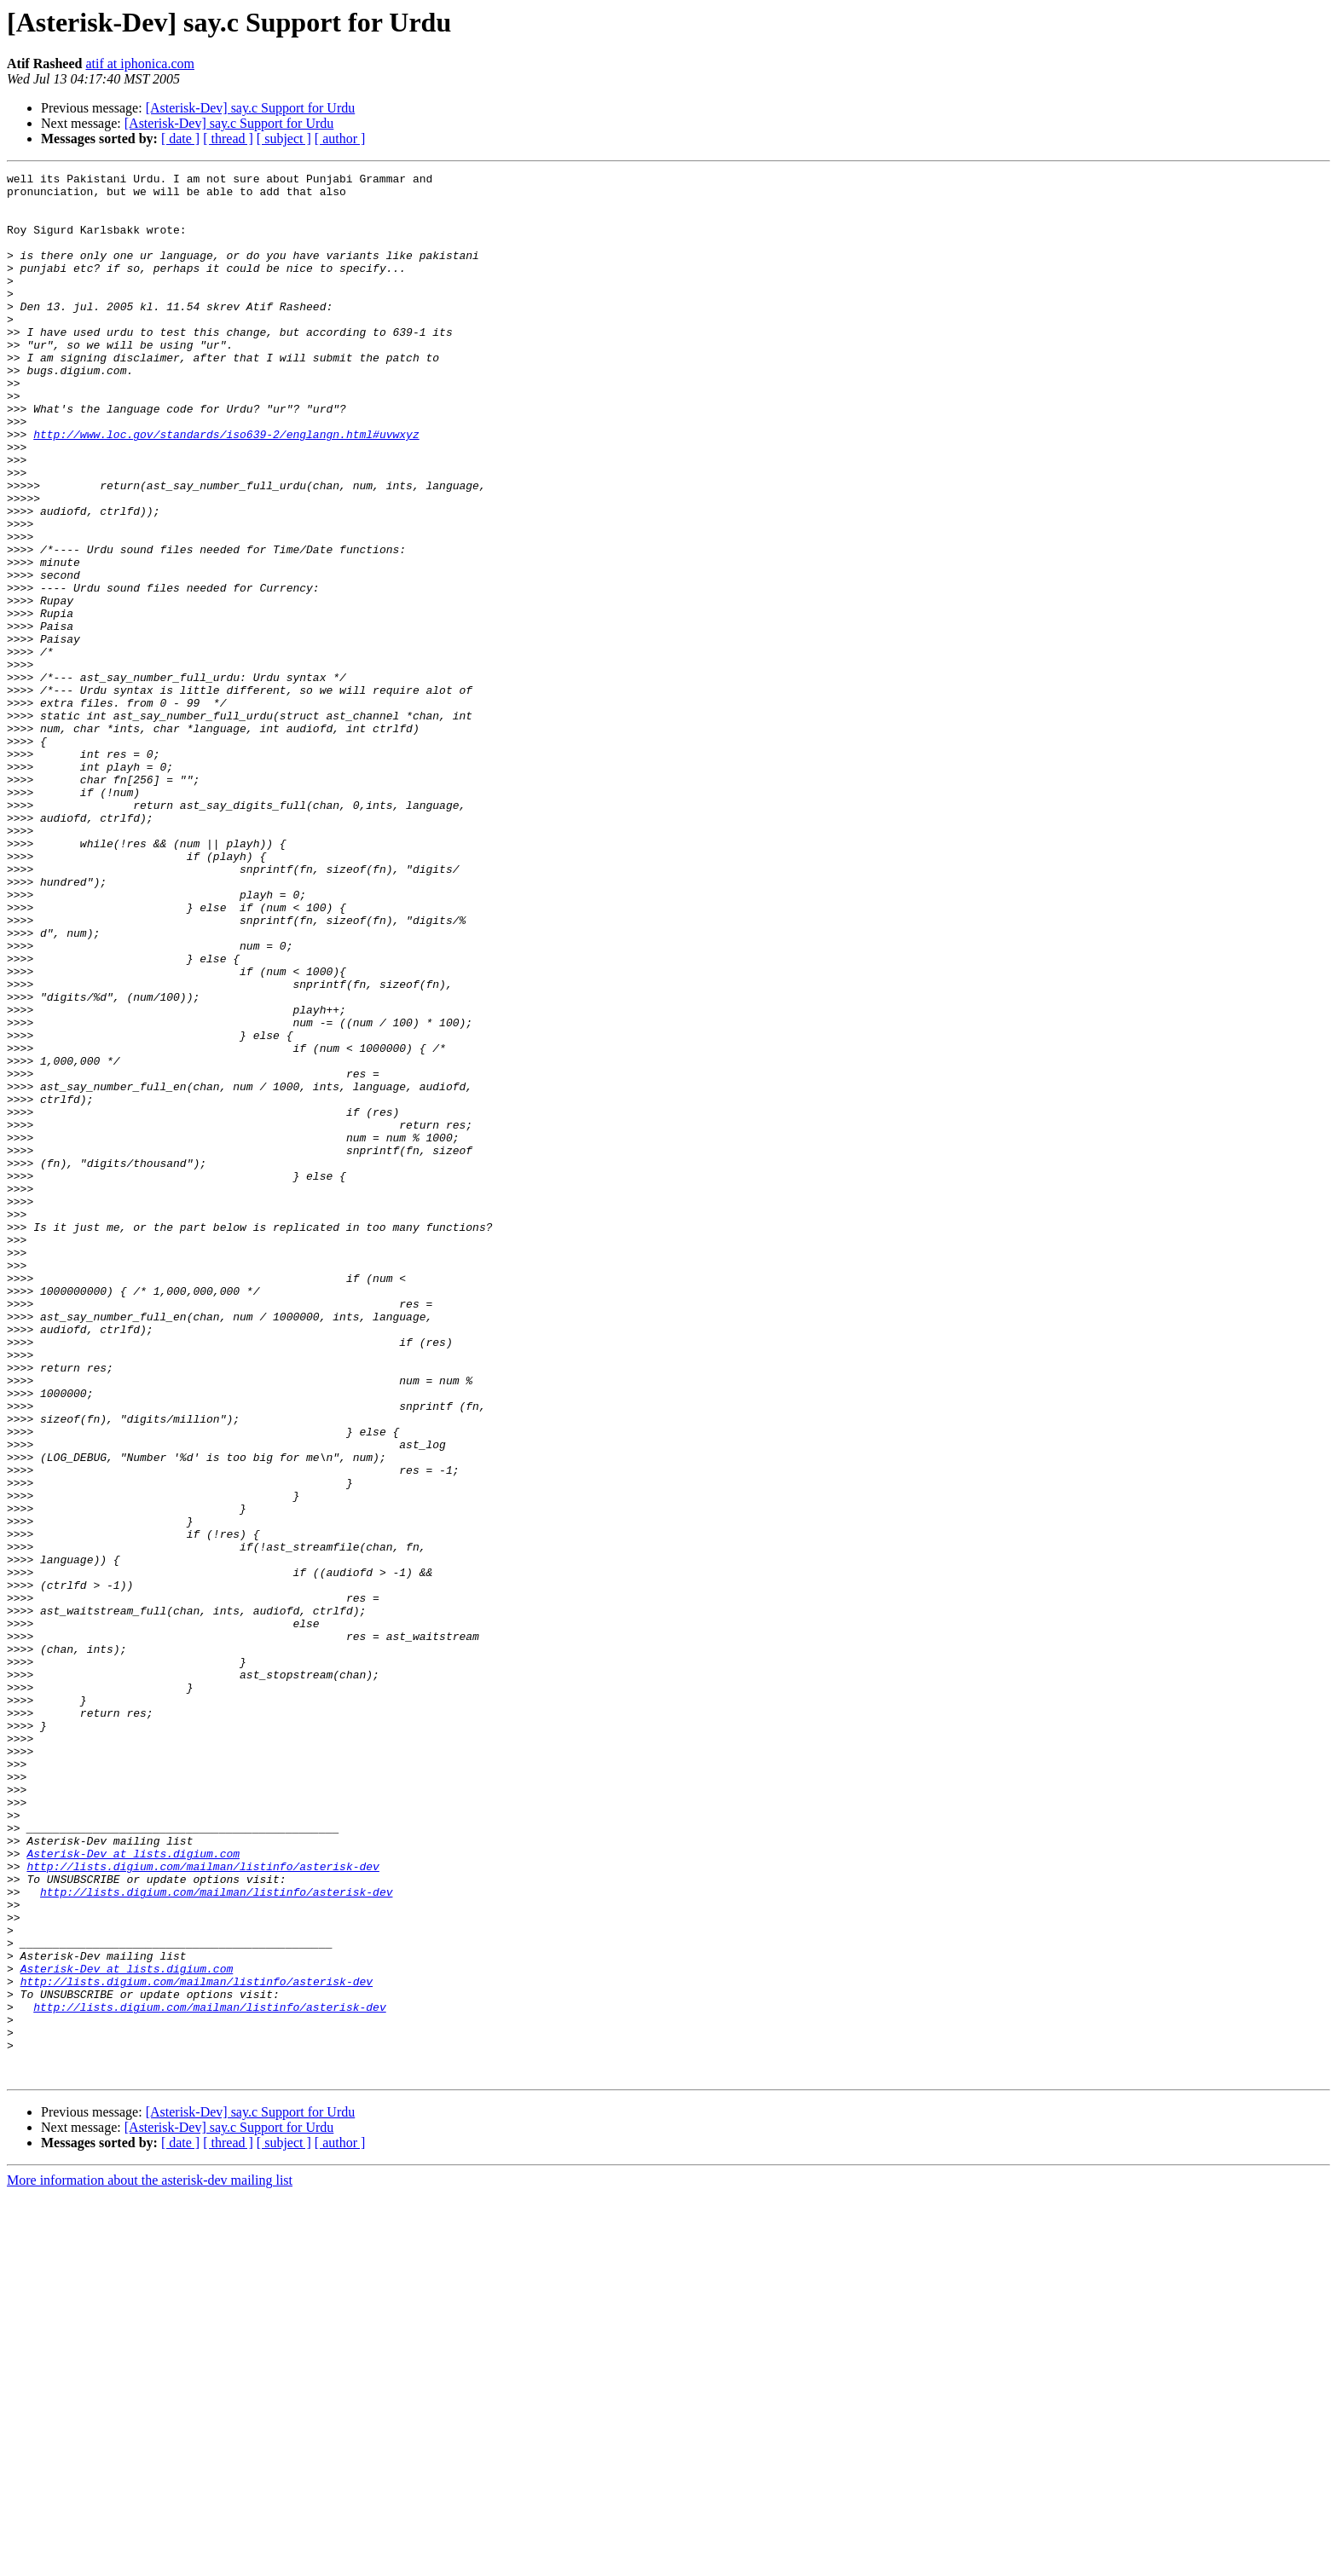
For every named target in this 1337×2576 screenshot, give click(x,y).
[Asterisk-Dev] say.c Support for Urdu (251, 108)
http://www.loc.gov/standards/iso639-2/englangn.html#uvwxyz (226, 487)
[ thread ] (228, 138)
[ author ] (340, 138)
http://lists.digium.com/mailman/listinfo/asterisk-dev (202, 2206)
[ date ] (180, 138)
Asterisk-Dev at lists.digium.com (133, 2190)
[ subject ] (284, 138)
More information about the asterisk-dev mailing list (149, 2561)
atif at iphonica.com (139, 63)
